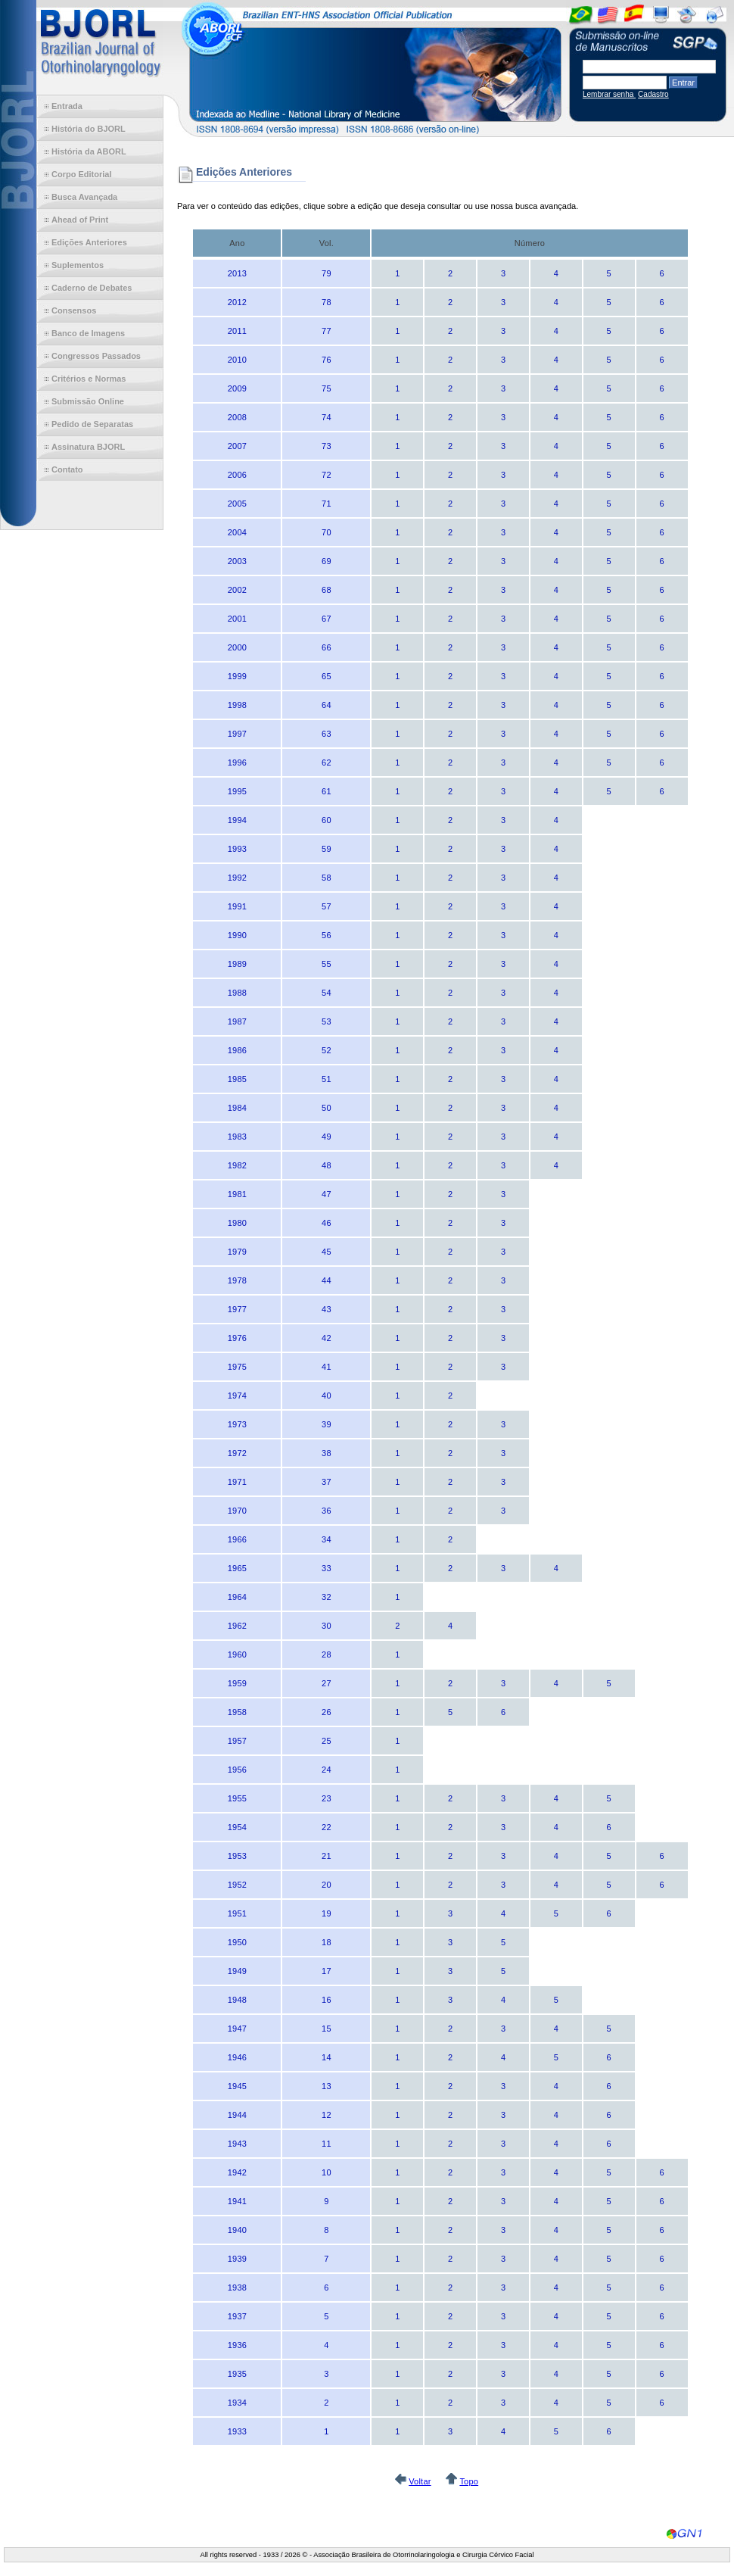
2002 (237, 589)
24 (326, 1769)
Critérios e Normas (88, 378)
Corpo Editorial (81, 174)
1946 (237, 2057)
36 (326, 1510)
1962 (237, 1625)
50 (326, 1107)
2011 (237, 330)
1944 (237, 2114)
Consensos (73, 310)
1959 (237, 1683)
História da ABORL (88, 151)
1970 (237, 1510)
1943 (237, 2143)
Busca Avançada (84, 196)
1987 (237, 1021)
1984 (237, 1107)
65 (326, 676)
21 (326, 1855)
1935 (237, 2373)
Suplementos (77, 265)
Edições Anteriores (89, 242)
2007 (237, 446)
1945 (237, 2086)
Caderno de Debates (91, 287)
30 (326, 1625)
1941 (237, 2201)
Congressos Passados (96, 355)
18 (326, 1942)
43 (326, 1309)
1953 (237, 1855)
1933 (237, 2431)
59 (326, 848)
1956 (237, 1769)
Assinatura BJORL (88, 446)
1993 (237, 848)
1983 (237, 1136)
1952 (237, 1884)
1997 (237, 733)
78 (326, 302)
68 (326, 589)
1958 (237, 1712)
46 (326, 1222)
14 (326, 2057)
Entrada (66, 106)
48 (326, 1165)
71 (326, 503)
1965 (237, 1568)
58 (326, 877)
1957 (237, 1740)
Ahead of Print (79, 219)
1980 (237, 1222)
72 (326, 474)
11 (326, 2143)
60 (326, 820)
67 (326, 618)
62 (326, 762)
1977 (237, 1309)
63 (326, 733)
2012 (237, 302)
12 (326, 2114)
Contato (67, 469)
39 (326, 1424)
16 (326, 1999)
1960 (237, 1654)
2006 (237, 474)
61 (326, 791)
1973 (237, 1424)
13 (326, 2086)
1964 (237, 1596)
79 (326, 273)
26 (326, 1712)
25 (326, 1740)
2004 (237, 532)
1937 (237, 2316)
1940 (237, 2230)
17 (326, 1971)
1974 (237, 1395)
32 (326, 1596)
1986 (237, 1050)
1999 (237, 676)
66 (326, 647)
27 (326, 1683)
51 (326, 1079)
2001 (237, 618)
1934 (237, 2402)
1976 (237, 1338)
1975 (237, 1366)
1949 (237, 1971)
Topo (468, 2481)
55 (326, 963)
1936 (237, 2345)
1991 (237, 906)
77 (326, 330)
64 (326, 704)
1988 (237, 992)
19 (326, 1913)
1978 (237, 1280)
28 (326, 1654)
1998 (237, 704)
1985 (237, 1079)
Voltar (420, 2481)
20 (326, 1884)
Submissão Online (87, 401)
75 (326, 388)
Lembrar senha (609, 94)
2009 (237, 388)
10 (326, 2172)
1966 (237, 1539)
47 (326, 1194)
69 (326, 561)
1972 (237, 1453)
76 (326, 359)
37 (326, 1481)
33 (326, 1568)
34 (326, 1539)
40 (326, 1395)
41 (326, 1366)
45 (326, 1251)
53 (326, 1021)
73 (326, 446)
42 (326, 1338)
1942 (237, 2172)
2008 (237, 417)
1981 (237, 1194)
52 (326, 1050)
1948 (237, 1999)
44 (326, 1280)
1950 (237, 1942)
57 (326, 906)
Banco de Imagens (88, 333)
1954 (237, 1827)
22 (326, 1827)
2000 (237, 647)
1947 (237, 2028)
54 (326, 992)
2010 (237, 359)
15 (326, 2028)
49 (326, 1136)
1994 (237, 820)
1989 (237, 963)
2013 (237, 273)
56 (326, 935)
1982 (237, 1165)
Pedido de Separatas (92, 424)
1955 (237, 1798)
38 (326, 1453)
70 (326, 532)
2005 (237, 503)
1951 (237, 1913)
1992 (237, 877)
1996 (237, 762)
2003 (237, 561)
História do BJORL (88, 128)
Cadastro (653, 94)
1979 (237, 1251)
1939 (237, 2258)
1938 (237, 2287)
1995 (237, 791)
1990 (237, 935)
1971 (237, 1481)
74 (326, 417)
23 (326, 1798)
